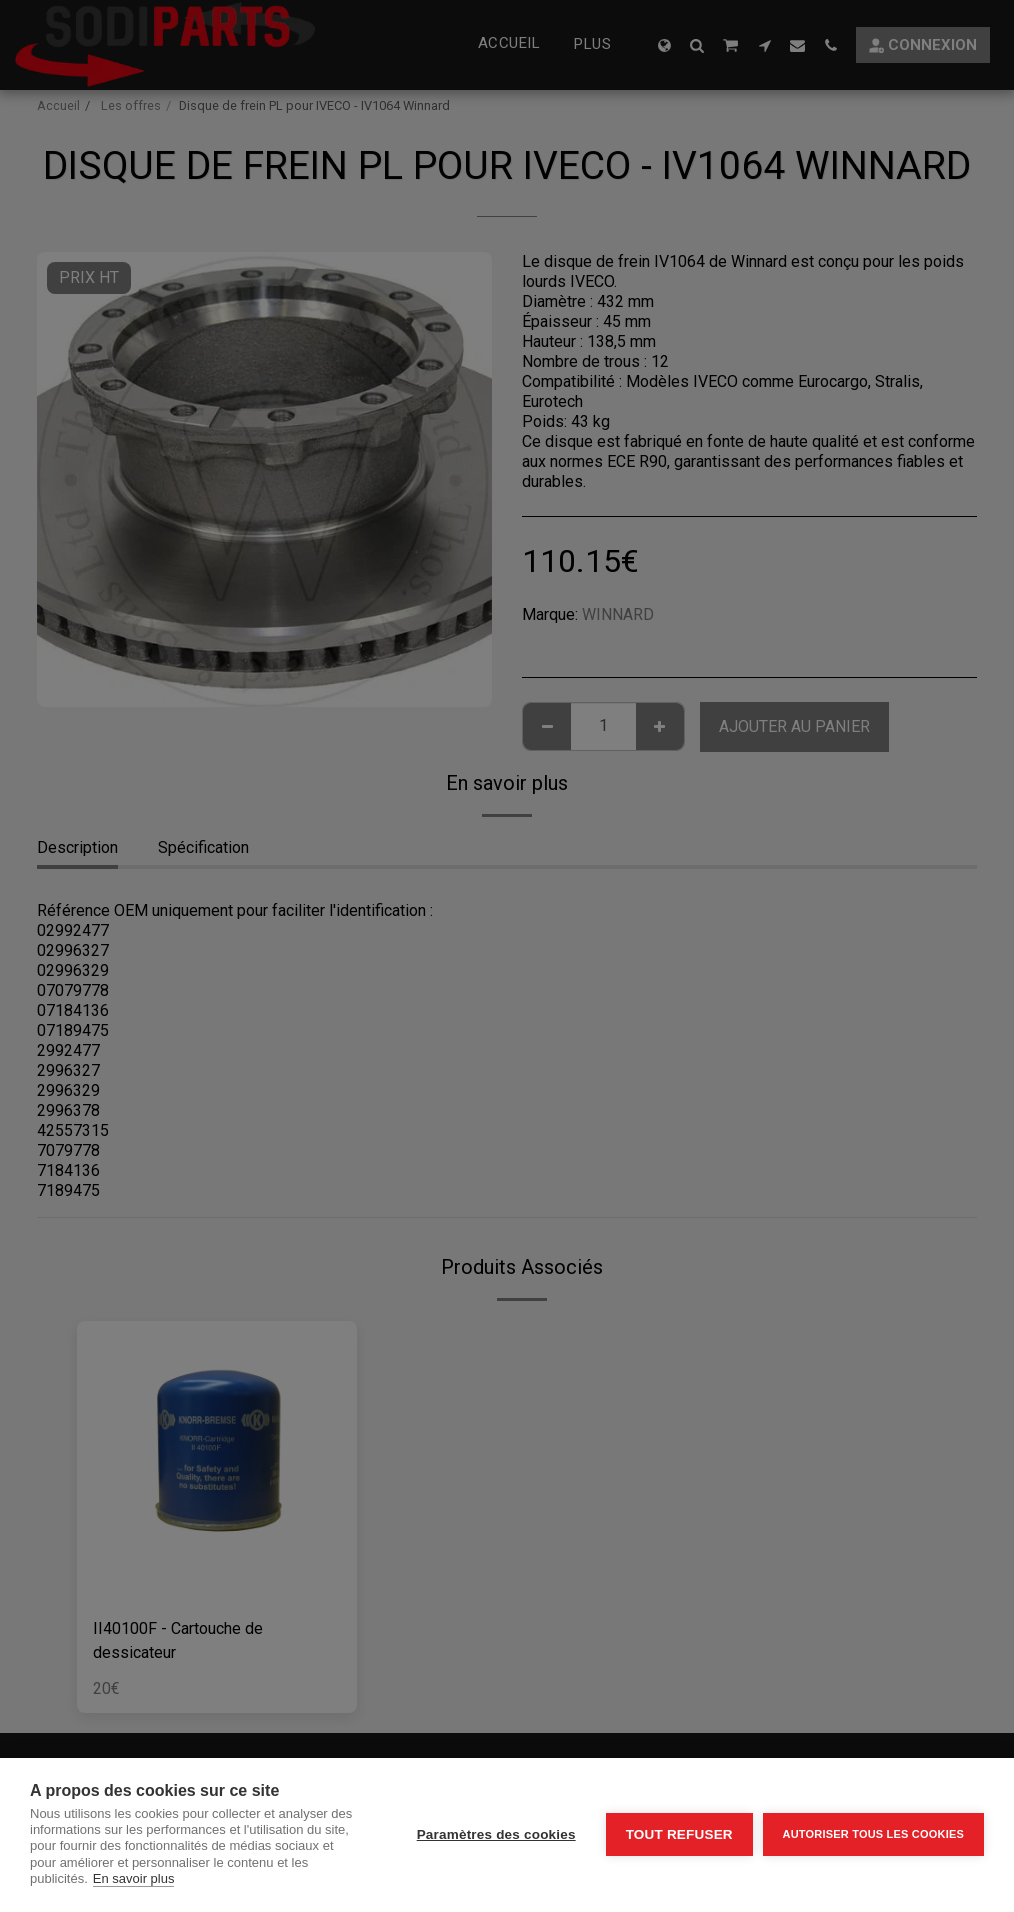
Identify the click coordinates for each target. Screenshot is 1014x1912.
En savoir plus (134, 1878)
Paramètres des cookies (495, 1834)
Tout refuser (678, 1834)
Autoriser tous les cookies (873, 1834)
